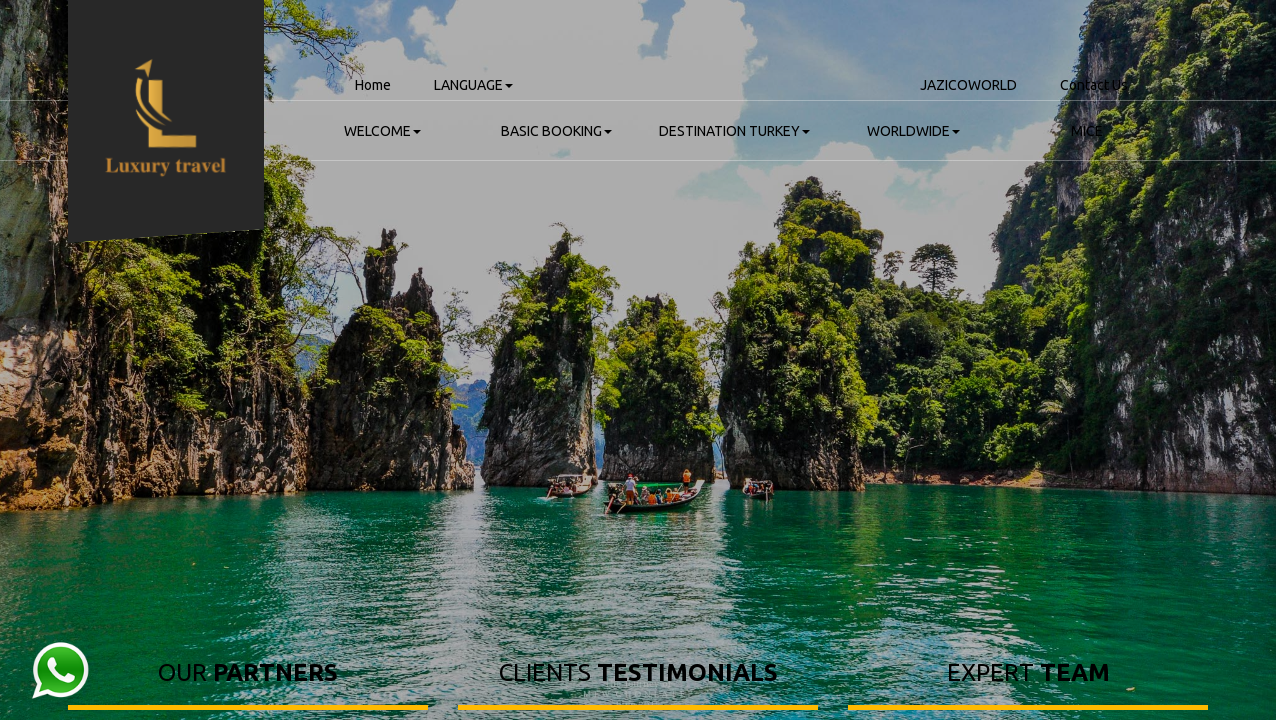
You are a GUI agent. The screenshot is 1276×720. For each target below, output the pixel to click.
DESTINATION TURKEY (734, 131)
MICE (1087, 131)
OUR (248, 672)
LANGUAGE (473, 85)
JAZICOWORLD (968, 85)
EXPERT (1028, 672)
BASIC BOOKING (556, 131)
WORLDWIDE (913, 131)
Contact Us (1094, 85)
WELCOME (382, 131)
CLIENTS (638, 672)
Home (373, 85)
